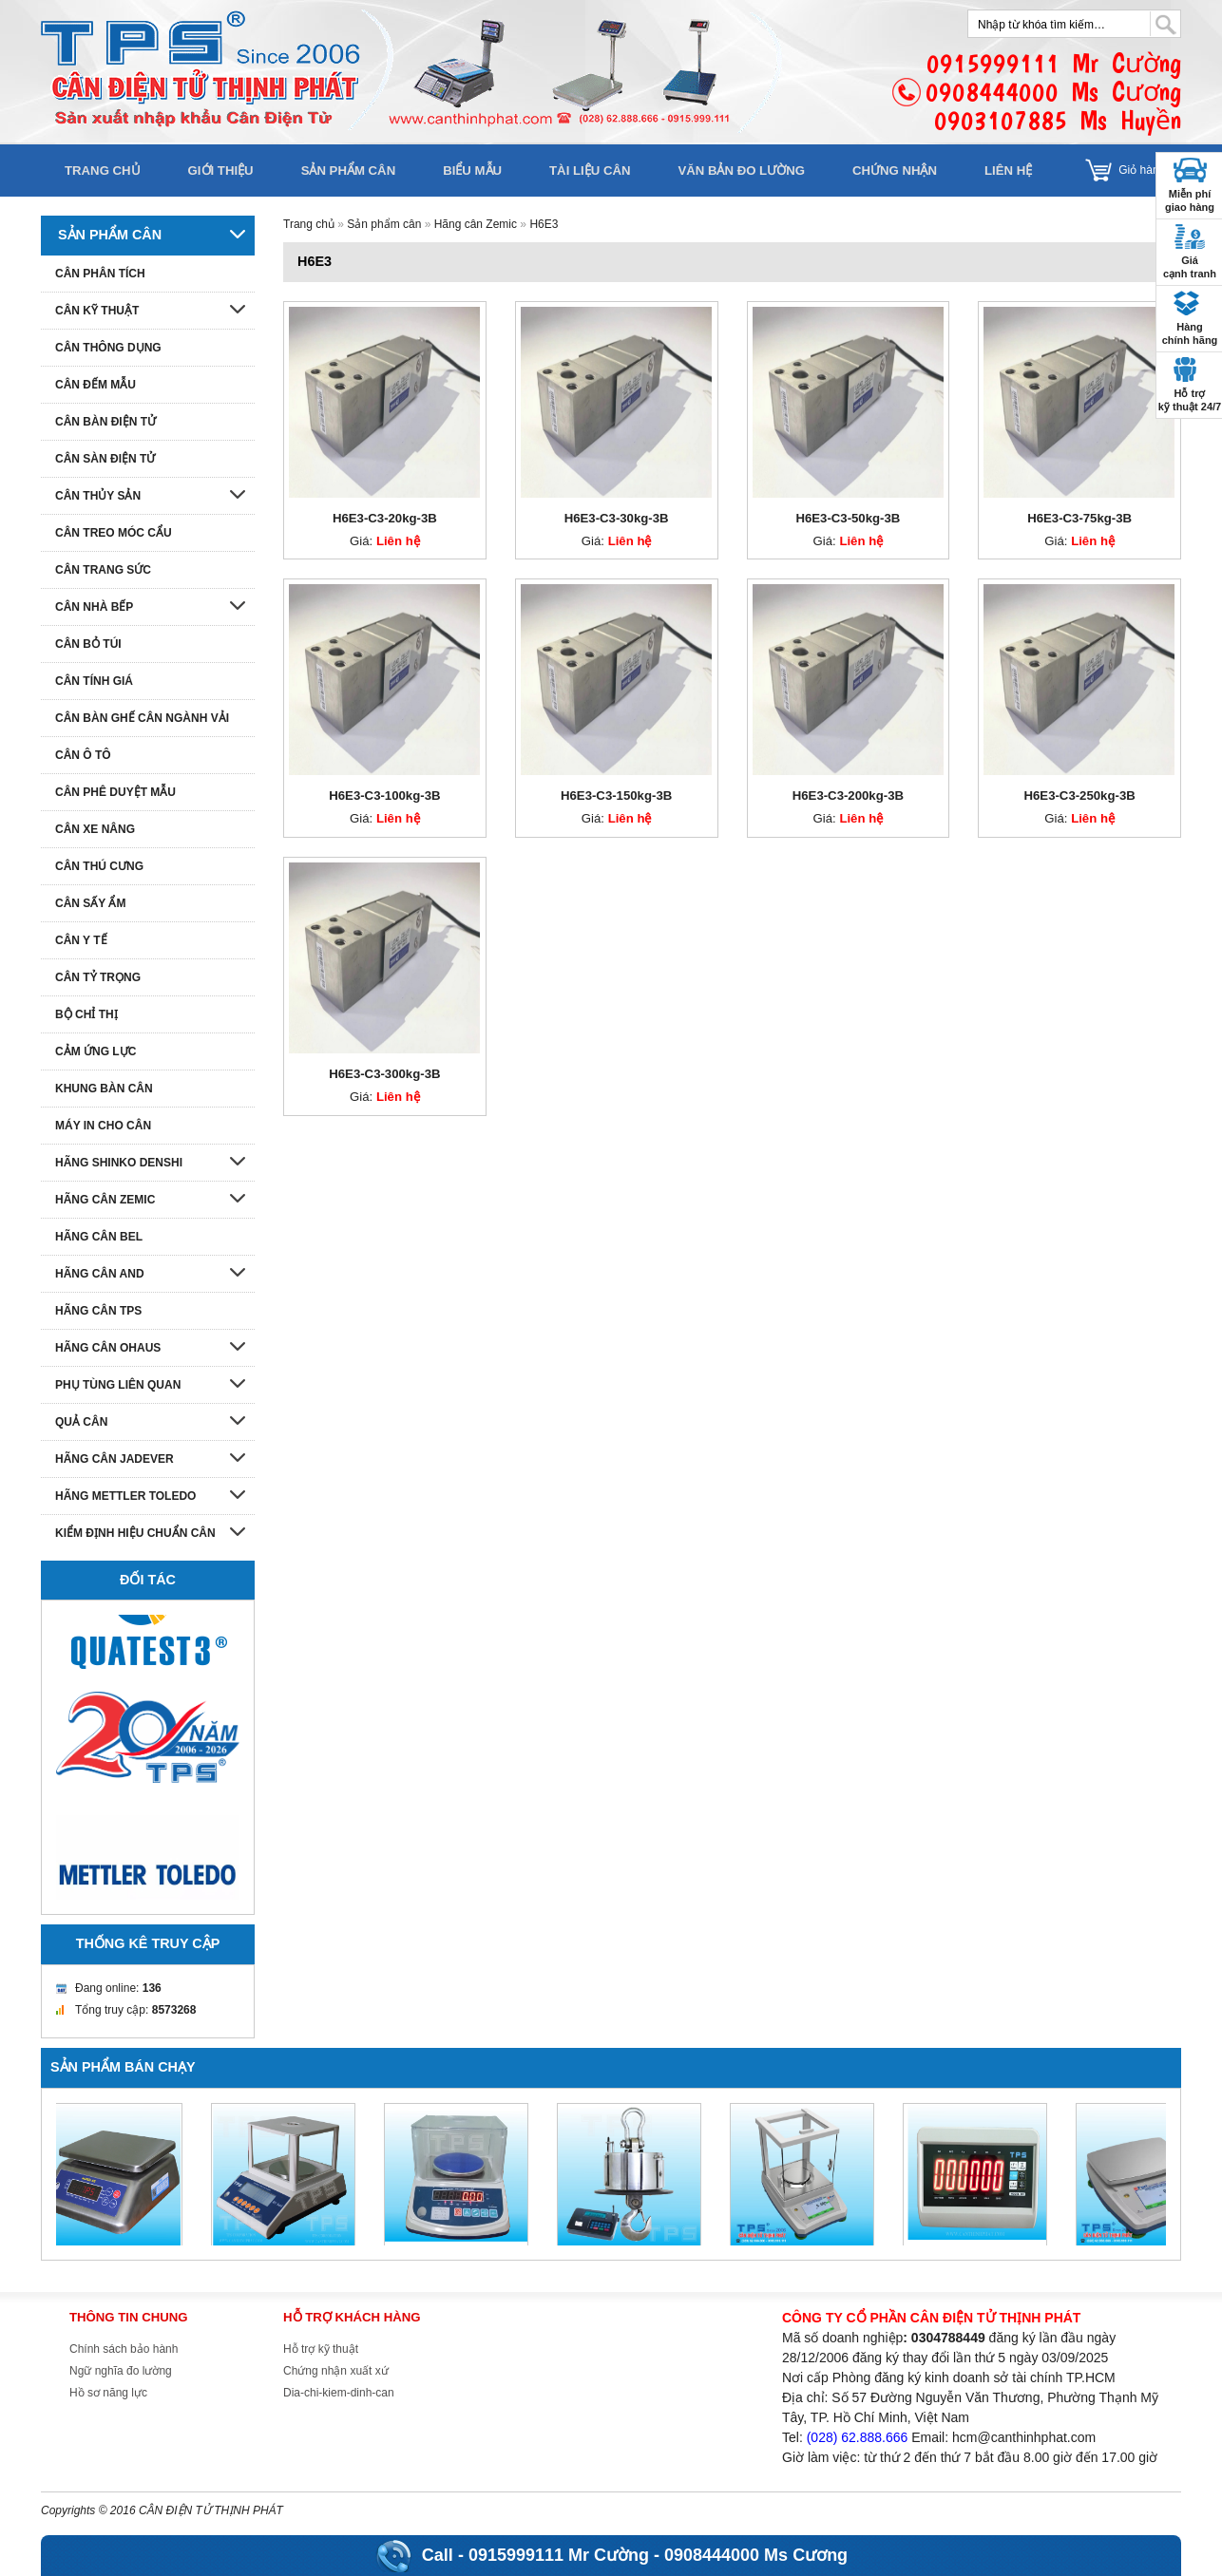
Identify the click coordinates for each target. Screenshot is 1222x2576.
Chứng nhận (894, 170)
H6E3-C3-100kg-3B (384, 795)
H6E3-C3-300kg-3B (384, 1074)
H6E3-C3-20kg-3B (385, 518)
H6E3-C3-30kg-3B (616, 518)
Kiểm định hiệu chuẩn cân (135, 1533)
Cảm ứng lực (95, 1051)
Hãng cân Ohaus (108, 1347)
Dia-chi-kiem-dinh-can (338, 2392)
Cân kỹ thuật (97, 310)
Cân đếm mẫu (95, 384)
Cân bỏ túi (88, 644)
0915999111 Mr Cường (558, 2555)
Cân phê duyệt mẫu (115, 792)
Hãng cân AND (99, 1273)
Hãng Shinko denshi (118, 1162)
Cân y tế (81, 940)
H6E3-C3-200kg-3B (848, 795)
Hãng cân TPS (98, 1310)
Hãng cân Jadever (114, 1459)
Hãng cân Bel (99, 1236)
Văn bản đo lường (741, 170)
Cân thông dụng (108, 347)
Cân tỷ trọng (98, 977)
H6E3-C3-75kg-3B (1079, 518)
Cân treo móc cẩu (113, 533)
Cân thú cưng (99, 866)
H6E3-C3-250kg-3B (1079, 795)
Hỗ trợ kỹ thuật (320, 2349)
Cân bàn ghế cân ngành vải (142, 718)
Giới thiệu (221, 170)
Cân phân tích (100, 273)
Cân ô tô (83, 755)
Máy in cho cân (103, 1125)
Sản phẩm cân (348, 170)
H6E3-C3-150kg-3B (616, 795)
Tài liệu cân (589, 170)
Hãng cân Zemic (475, 224)
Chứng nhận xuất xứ (336, 2370)
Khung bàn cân (104, 1088)
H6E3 (543, 224)
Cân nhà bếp (94, 607)
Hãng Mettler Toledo (125, 1496)
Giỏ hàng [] (1149, 170)
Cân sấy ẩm (90, 903)
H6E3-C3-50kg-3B (847, 518)
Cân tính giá (94, 681)
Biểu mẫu (472, 170)
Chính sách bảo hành (123, 2349)
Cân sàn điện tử (105, 458)
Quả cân (81, 1422)
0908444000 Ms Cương (756, 2555)
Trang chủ (103, 170)
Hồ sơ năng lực (108, 2392)
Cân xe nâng (95, 829)
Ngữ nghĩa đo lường (120, 2370)
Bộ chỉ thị (86, 1014)
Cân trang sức (103, 570)
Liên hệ (1008, 170)
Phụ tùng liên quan (118, 1385)
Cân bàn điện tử (105, 421)
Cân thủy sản (98, 495)
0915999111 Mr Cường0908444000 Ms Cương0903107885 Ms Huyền (1053, 91)
